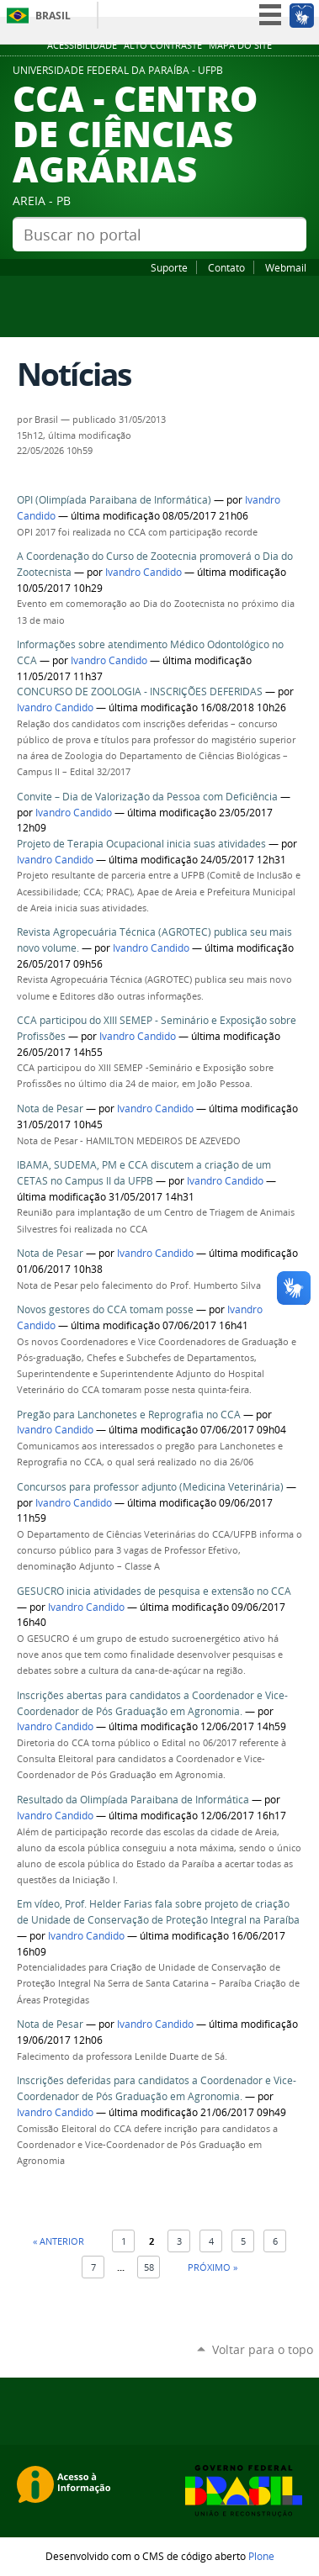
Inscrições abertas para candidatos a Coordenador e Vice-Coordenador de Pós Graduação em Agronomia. (152, 1703)
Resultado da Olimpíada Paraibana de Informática (133, 1799)
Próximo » (212, 2267)
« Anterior (58, 2241)
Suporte (169, 267)
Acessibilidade (82, 45)
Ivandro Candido (143, 572)
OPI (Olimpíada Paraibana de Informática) (114, 500)
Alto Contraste (163, 45)
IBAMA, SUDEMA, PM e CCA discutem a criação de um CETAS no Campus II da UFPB (144, 1173)
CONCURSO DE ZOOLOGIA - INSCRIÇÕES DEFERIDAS (140, 691)
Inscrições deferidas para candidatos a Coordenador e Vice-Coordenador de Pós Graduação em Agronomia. (156, 2088)
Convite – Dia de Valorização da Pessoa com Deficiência (147, 796)
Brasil (53, 15)
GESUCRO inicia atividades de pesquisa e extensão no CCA (154, 1591)
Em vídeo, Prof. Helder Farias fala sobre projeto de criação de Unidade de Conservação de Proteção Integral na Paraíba (158, 1912)
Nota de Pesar (50, 1108)
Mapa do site (240, 45)
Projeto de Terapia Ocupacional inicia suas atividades (142, 844)
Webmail (285, 267)
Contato (226, 267)
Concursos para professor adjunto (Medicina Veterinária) (151, 1487)
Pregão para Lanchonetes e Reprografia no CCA (129, 1414)
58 (149, 2267)
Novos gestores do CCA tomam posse (106, 1309)
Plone (261, 2556)
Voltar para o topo (262, 2349)
